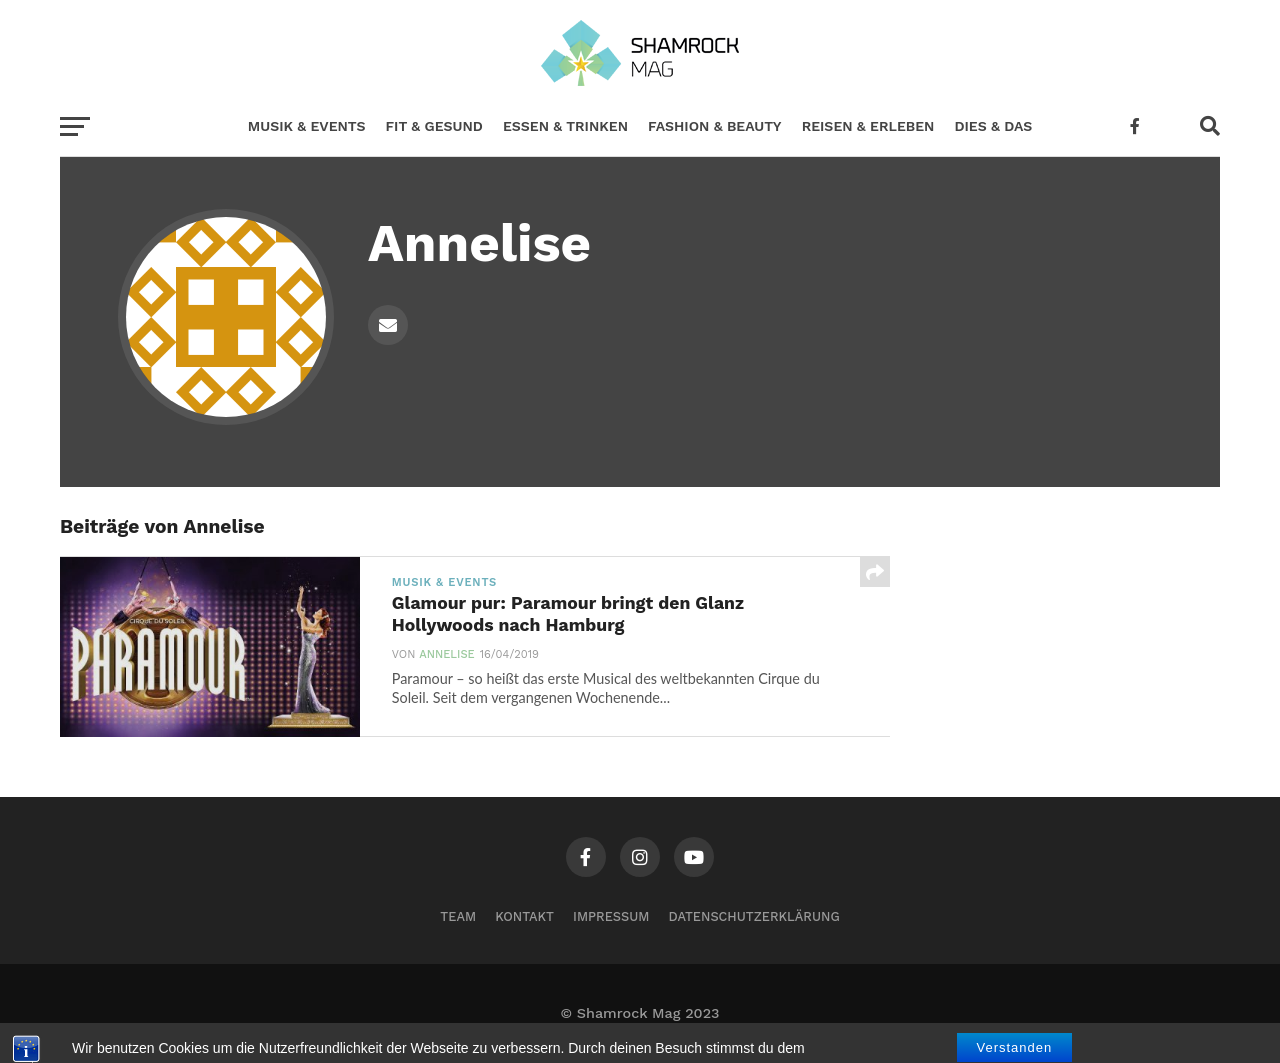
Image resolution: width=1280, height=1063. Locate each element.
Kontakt (524, 916)
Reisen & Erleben (868, 126)
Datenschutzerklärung (754, 916)
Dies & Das (993, 126)
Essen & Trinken (565, 126)
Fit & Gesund (434, 126)
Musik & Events (307, 126)
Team (458, 916)
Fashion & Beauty (715, 126)
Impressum (611, 916)
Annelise (446, 654)
